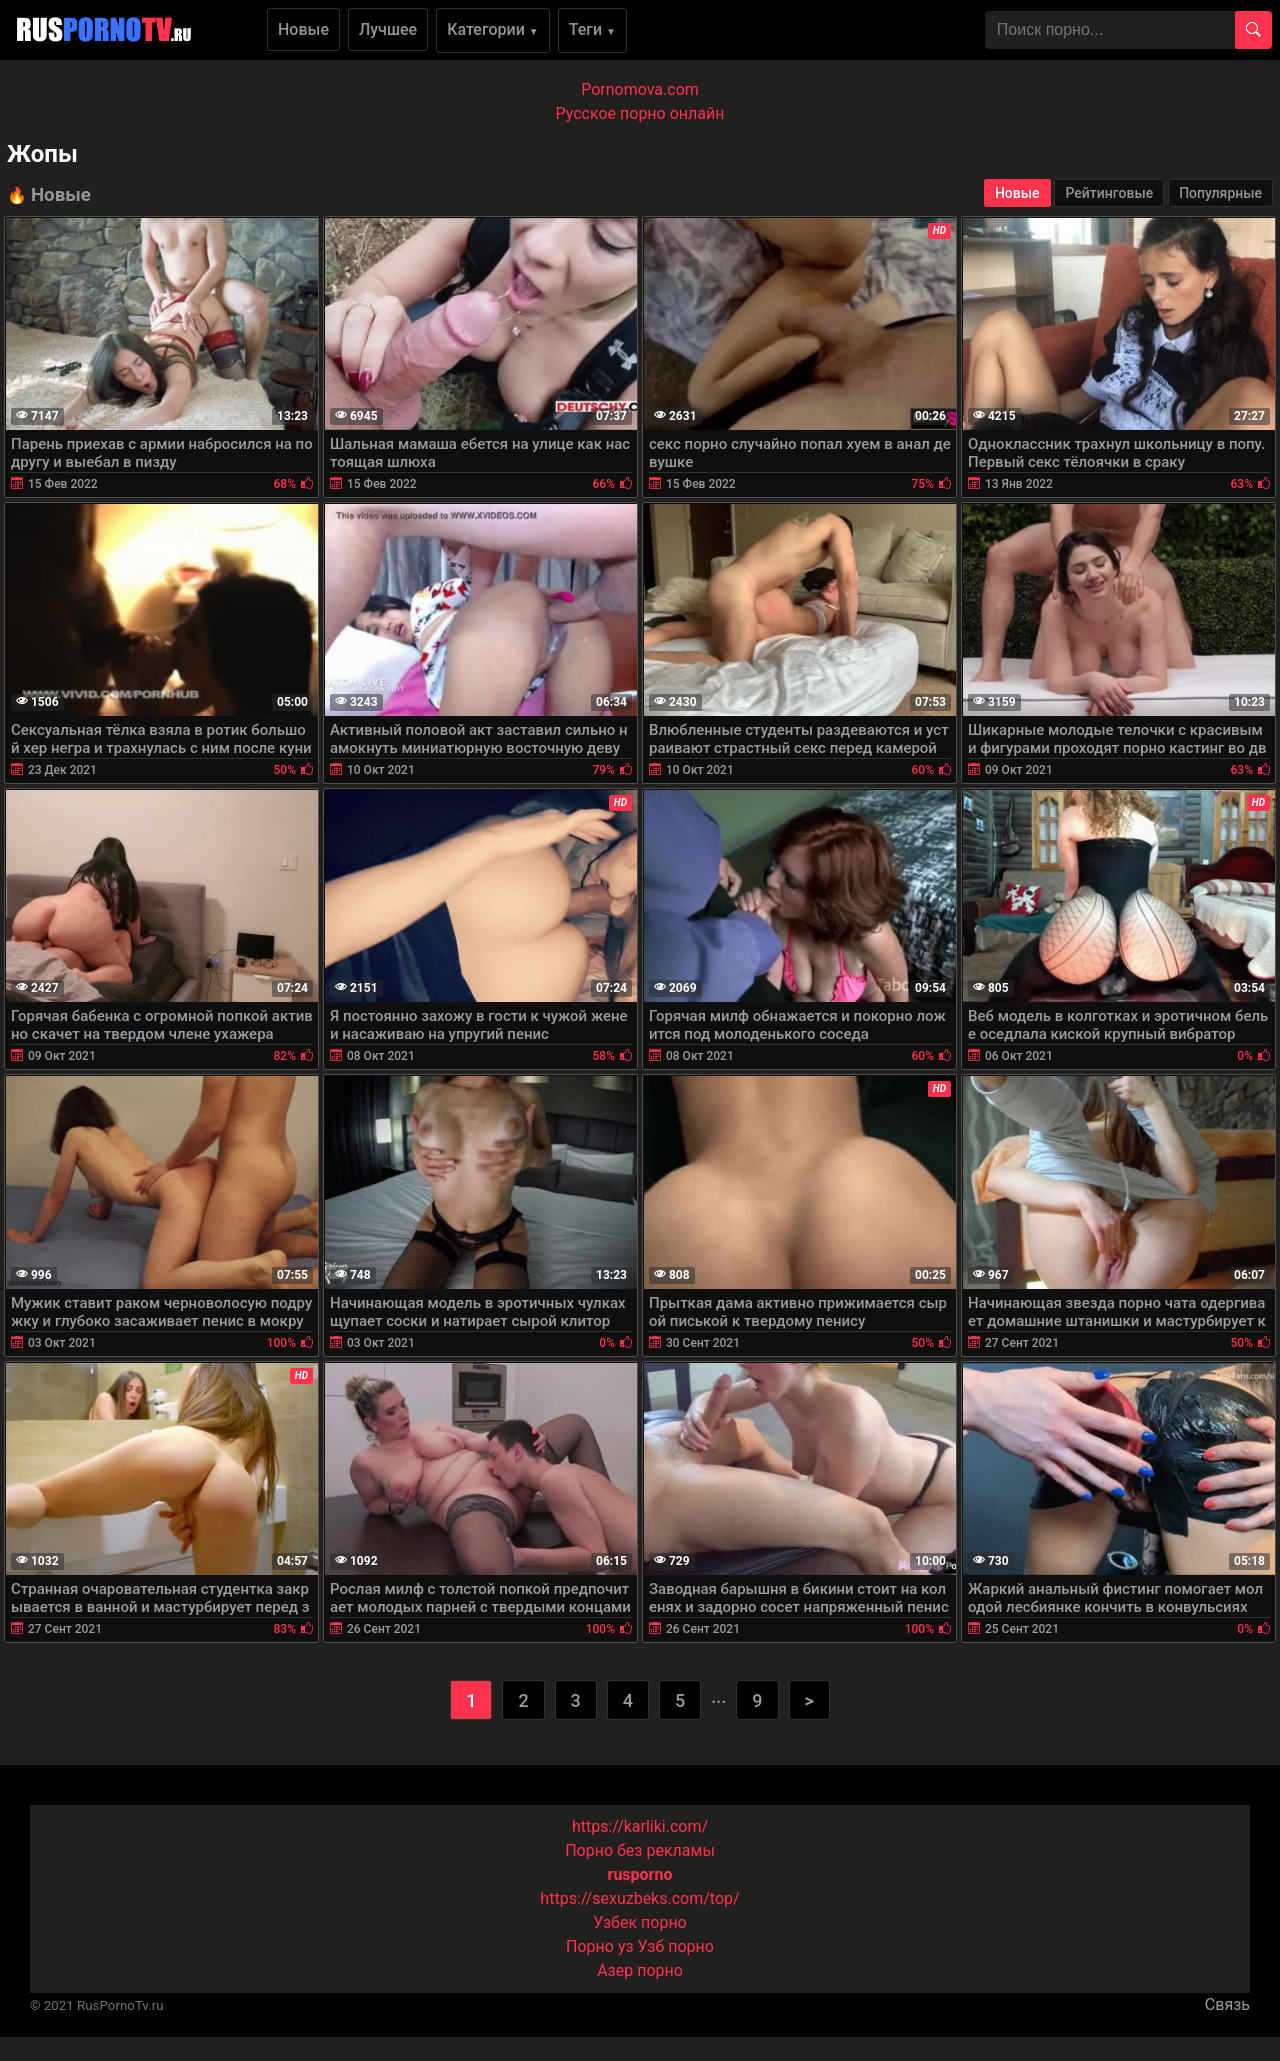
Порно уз (600, 1946)
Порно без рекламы (640, 1850)
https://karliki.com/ (640, 1826)
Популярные (1220, 193)
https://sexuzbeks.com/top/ (639, 1898)
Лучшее (388, 29)
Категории (493, 29)
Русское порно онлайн (640, 113)
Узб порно (676, 1946)
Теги (592, 29)
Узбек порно (640, 1922)
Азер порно (640, 1970)
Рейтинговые (1109, 193)
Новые (303, 29)
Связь (1227, 2004)
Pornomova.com (640, 89)
